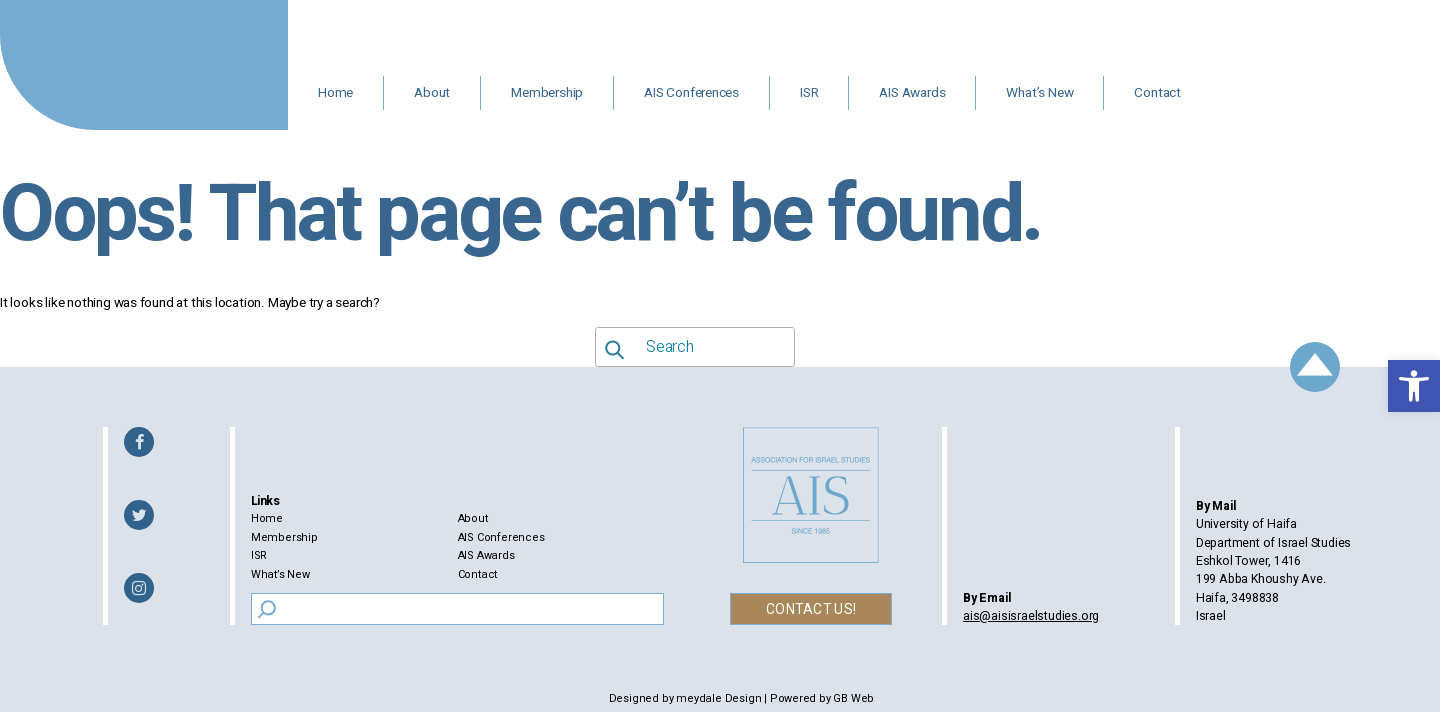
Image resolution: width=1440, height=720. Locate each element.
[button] (1414, 386)
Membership (547, 93)
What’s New (1039, 93)
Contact (1157, 93)
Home (335, 93)
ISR (809, 93)
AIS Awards (912, 93)
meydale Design (718, 698)
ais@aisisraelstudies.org (1031, 616)
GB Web (853, 698)
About (432, 93)
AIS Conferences (691, 93)
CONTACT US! (811, 610)
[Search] (266, 609)
